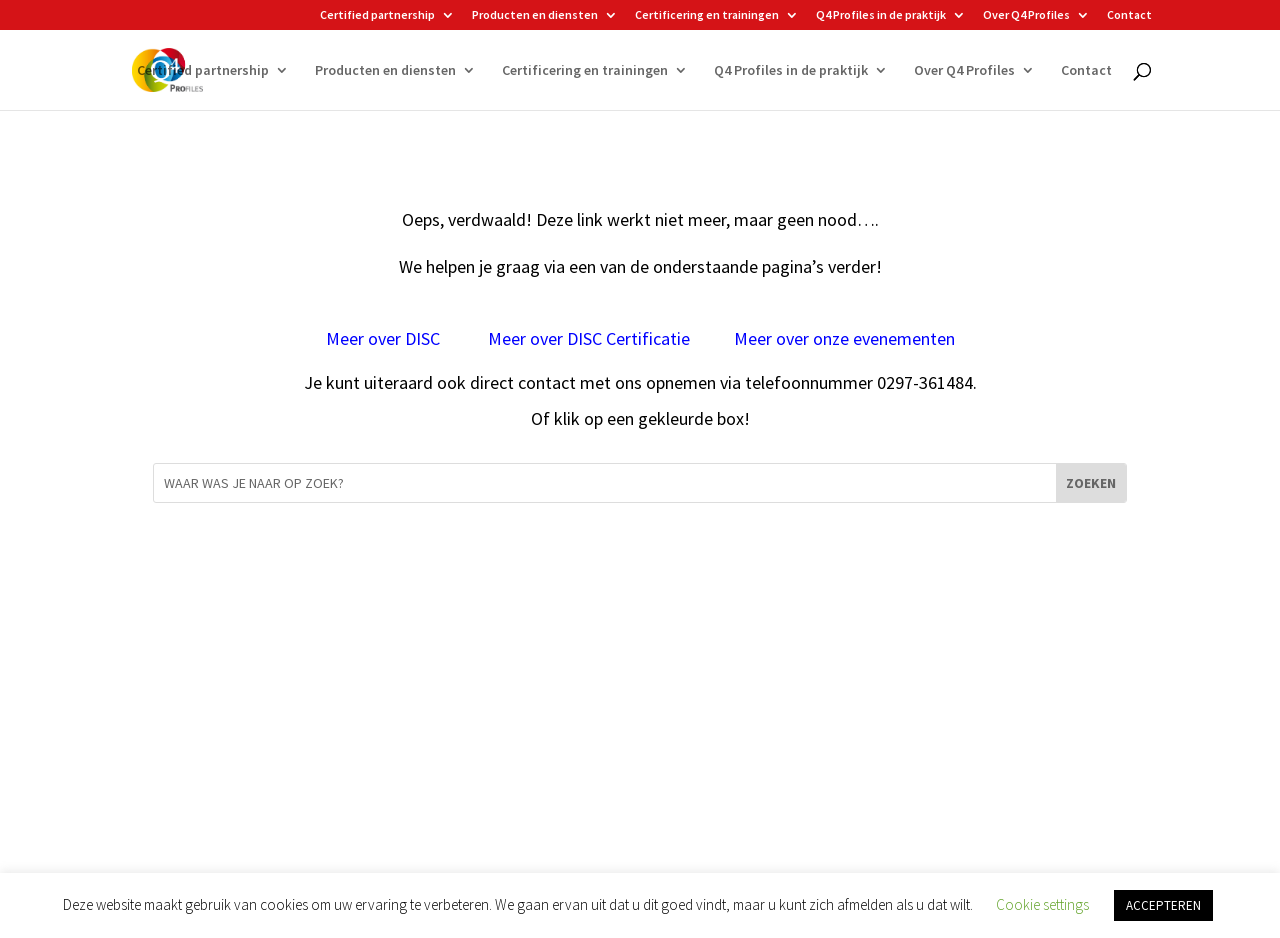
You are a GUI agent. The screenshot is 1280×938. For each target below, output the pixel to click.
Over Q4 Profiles (1026, 15)
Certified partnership (377, 15)
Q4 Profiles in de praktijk (881, 15)
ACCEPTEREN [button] (1163, 905)
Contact (1129, 15)
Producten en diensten (535, 15)
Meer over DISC (385, 338)
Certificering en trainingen (707, 15)
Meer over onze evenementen (844, 338)
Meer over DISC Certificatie (589, 338)
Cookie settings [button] (1042, 904)
